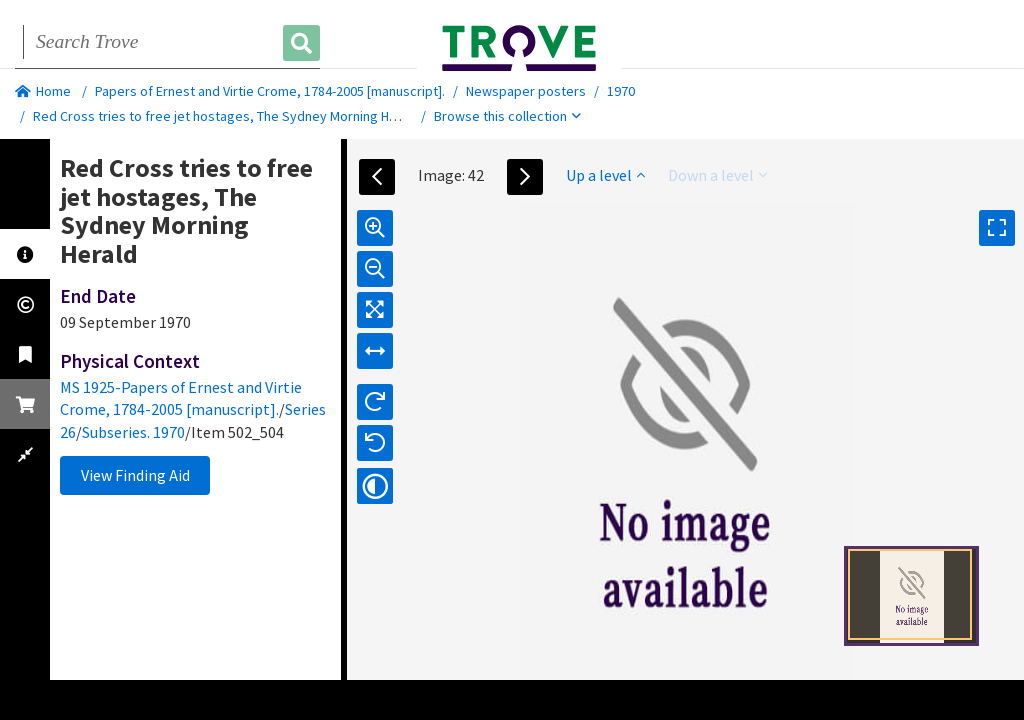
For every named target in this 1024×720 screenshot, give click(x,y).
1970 (621, 91)
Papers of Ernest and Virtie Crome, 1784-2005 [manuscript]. (270, 91)
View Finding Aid (135, 475)
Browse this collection (507, 116)
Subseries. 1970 (133, 432)
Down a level (717, 175)
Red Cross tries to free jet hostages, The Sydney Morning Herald (226, 116)
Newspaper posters (526, 91)
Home (43, 91)
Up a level (605, 175)
